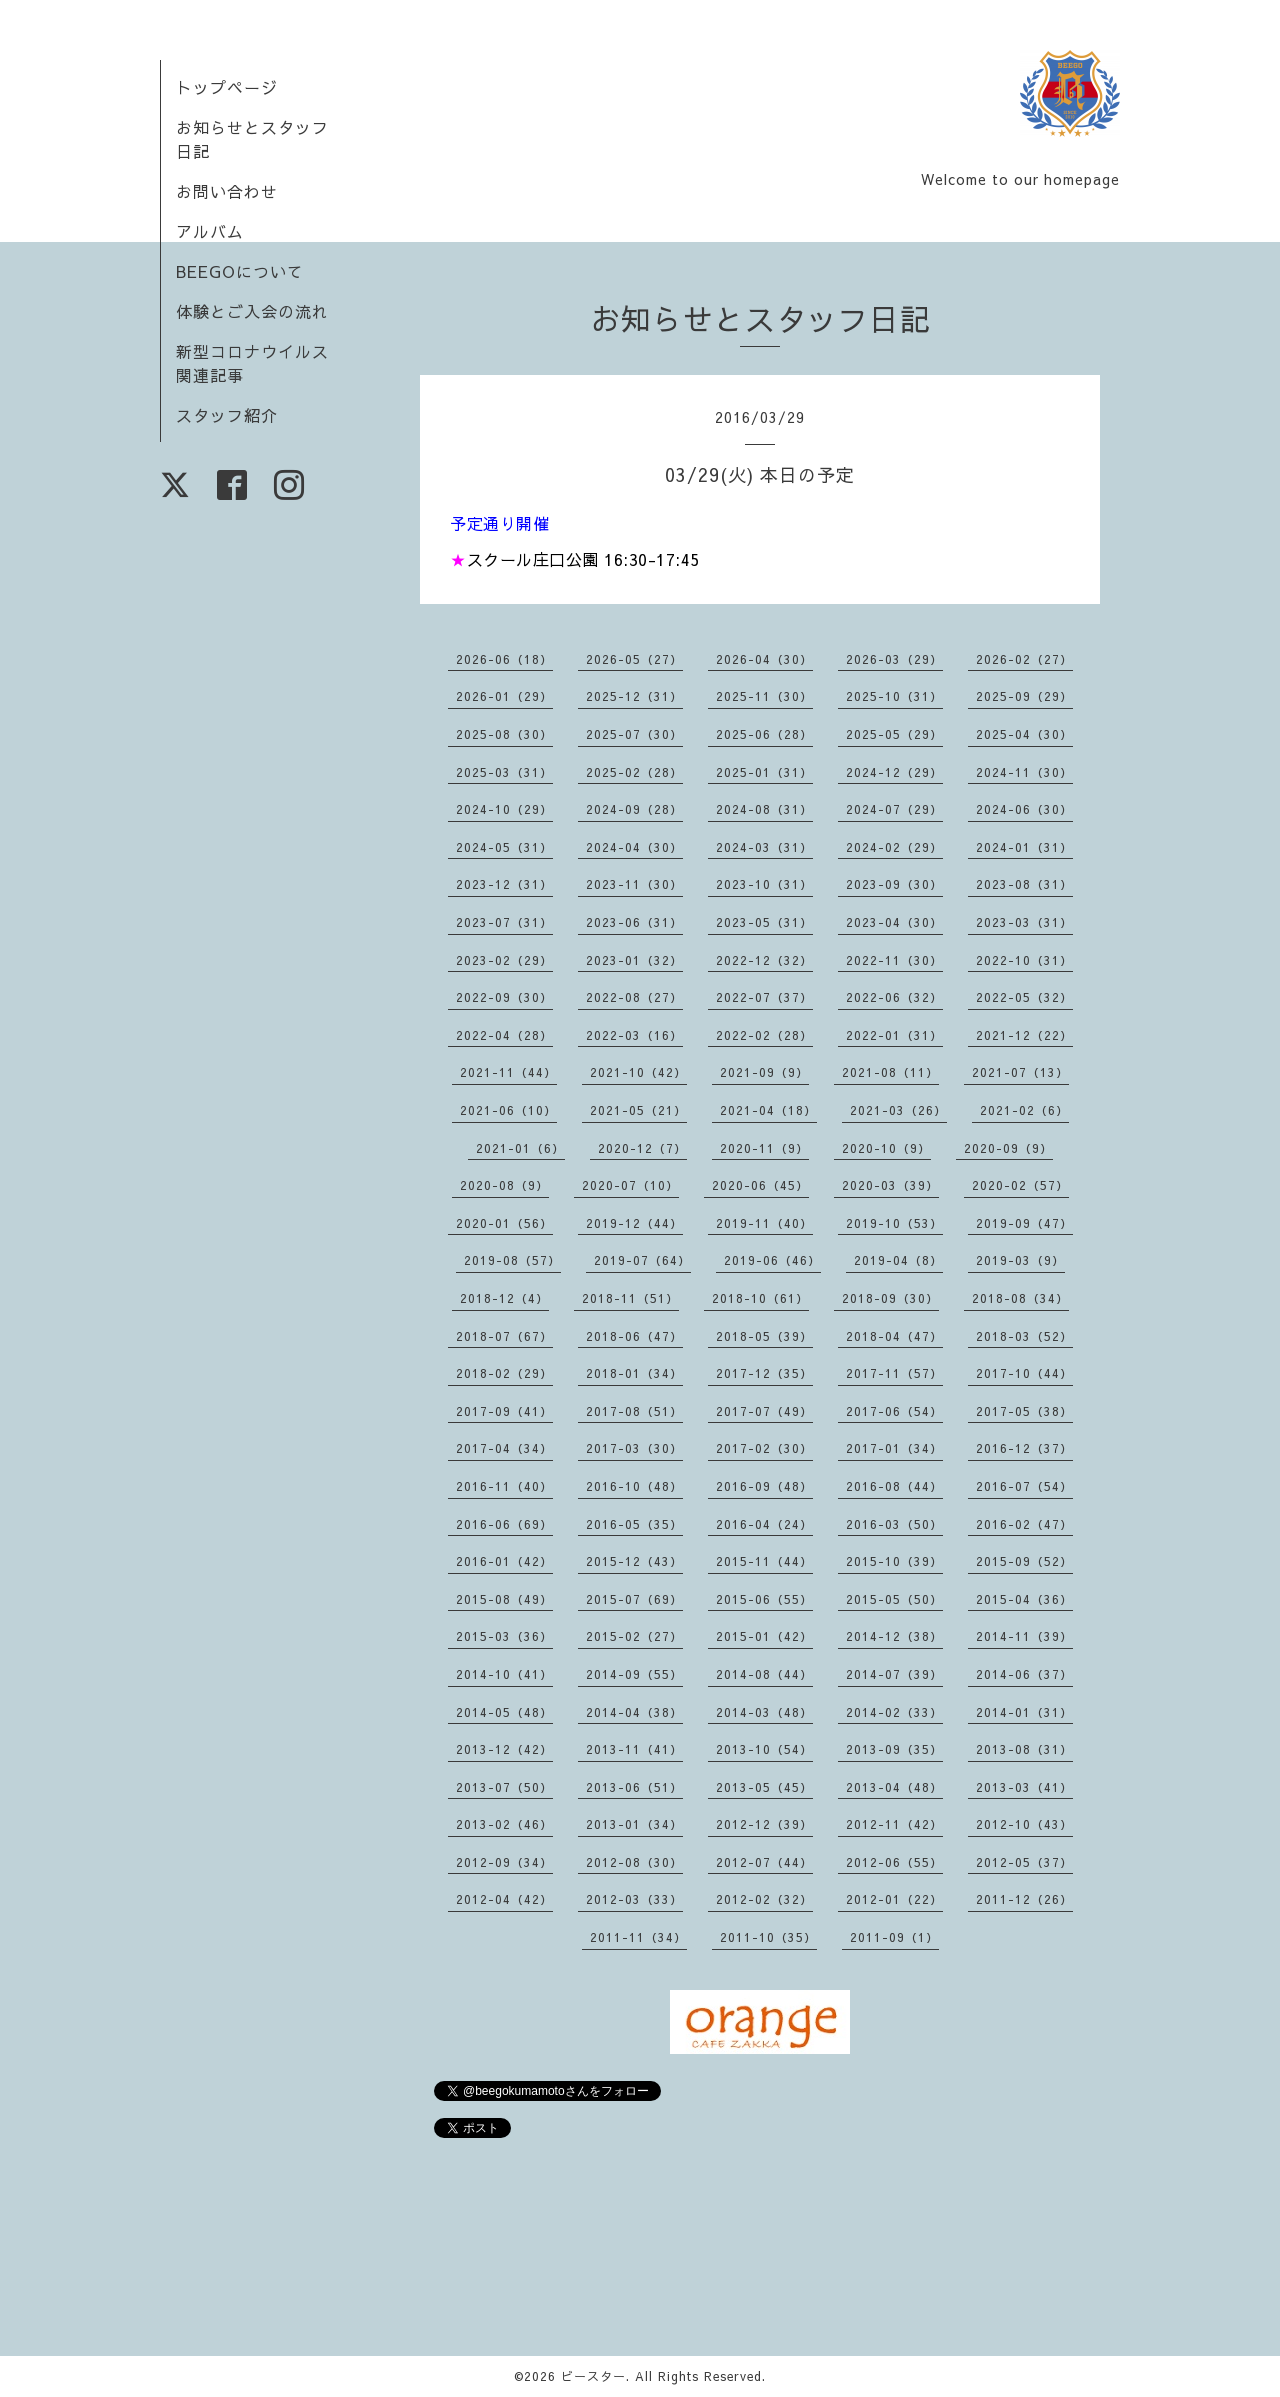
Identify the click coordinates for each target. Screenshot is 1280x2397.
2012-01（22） (894, 1899)
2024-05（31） (504, 847)
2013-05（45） (764, 1787)
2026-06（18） (504, 659)
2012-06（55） (894, 1862)
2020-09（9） (1008, 1148)
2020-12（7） (642, 1148)
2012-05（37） (1024, 1862)
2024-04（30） (634, 847)
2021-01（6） (520, 1148)
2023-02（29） (504, 960)
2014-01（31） (1024, 1712)
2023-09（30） (894, 884)
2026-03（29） (894, 659)
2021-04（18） (768, 1110)
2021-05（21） (638, 1110)
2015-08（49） (504, 1599)
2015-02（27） (634, 1636)
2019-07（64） (642, 1260)
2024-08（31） (764, 809)
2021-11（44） (508, 1072)
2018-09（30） (890, 1298)
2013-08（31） (1024, 1749)
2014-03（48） (764, 1712)
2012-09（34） (504, 1862)
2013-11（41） (634, 1749)
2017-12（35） (764, 1373)
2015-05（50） (894, 1599)
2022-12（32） (764, 960)
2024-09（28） (634, 809)
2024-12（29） (894, 772)
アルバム (210, 231)
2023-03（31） (1024, 922)
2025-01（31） (764, 772)
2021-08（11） (890, 1072)
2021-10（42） (638, 1072)
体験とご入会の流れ (252, 311)
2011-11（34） (638, 1937)
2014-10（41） (504, 1674)
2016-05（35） (634, 1524)
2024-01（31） (1024, 847)
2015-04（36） (1024, 1599)
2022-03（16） (634, 1035)
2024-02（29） (894, 847)
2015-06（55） (764, 1599)
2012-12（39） (764, 1824)
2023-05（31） (764, 922)
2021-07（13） (1020, 1072)
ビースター (593, 2376)
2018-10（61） (760, 1298)
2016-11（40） (504, 1486)
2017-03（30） (634, 1448)
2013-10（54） (764, 1749)
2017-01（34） (894, 1448)
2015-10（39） (894, 1561)
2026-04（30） (764, 659)
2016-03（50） (894, 1524)
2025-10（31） (894, 696)
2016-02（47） (1024, 1524)
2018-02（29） (504, 1373)
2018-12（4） (504, 1298)
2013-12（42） (504, 1749)
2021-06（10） (508, 1110)
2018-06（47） (634, 1336)
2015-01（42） (764, 1636)
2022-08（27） (634, 997)
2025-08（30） (504, 734)
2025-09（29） (1024, 696)
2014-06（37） (1024, 1674)
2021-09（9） (764, 1072)
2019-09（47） (1024, 1223)
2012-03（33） (634, 1899)
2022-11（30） (894, 960)
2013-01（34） (634, 1824)
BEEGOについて (240, 271)
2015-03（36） (504, 1636)
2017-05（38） (1024, 1411)
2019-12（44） (634, 1223)
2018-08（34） (1020, 1298)
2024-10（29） (504, 809)
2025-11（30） (764, 696)
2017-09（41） (504, 1411)
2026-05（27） (634, 659)
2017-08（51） (634, 1411)
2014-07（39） (894, 1674)
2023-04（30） (894, 922)
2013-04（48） (894, 1787)
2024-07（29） (894, 809)
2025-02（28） (634, 772)
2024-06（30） (1024, 809)
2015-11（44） (764, 1561)
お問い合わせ (227, 191)
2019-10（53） (894, 1223)
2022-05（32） (1024, 997)
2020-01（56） (504, 1223)
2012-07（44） (764, 1862)
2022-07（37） (764, 997)
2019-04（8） (898, 1260)
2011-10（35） (768, 1937)
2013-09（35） (894, 1749)
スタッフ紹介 (227, 415)
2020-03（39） (890, 1185)
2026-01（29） (504, 696)
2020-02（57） (1020, 1185)
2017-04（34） (504, 1448)
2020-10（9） (886, 1148)
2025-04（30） (1024, 734)
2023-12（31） (504, 884)
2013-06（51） (634, 1787)
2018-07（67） (504, 1336)
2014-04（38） (634, 1712)
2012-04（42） (504, 1899)
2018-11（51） (630, 1298)
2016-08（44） (894, 1486)
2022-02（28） (764, 1035)
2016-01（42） (504, 1561)
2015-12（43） (634, 1561)
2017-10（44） (1024, 1373)
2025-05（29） (894, 734)
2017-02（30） (764, 1448)
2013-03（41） (1024, 1787)
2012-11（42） (894, 1824)
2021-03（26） (898, 1110)
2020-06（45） (760, 1185)
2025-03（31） (504, 772)
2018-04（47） (894, 1336)
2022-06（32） (894, 997)
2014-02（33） (894, 1712)
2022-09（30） (504, 997)
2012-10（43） (1024, 1824)
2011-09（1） (894, 1937)
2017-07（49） (764, 1411)
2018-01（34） (634, 1373)
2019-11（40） (764, 1223)
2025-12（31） (634, 696)
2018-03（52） (1024, 1336)
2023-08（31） (1024, 884)
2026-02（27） (1024, 659)
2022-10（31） (1024, 960)
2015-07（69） (634, 1599)
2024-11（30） (1024, 772)
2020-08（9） (504, 1185)
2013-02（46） (504, 1824)
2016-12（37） (1024, 1448)
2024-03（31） (764, 847)
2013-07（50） (504, 1787)
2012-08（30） (634, 1862)
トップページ (227, 87)
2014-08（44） (764, 1674)
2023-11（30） (634, 884)
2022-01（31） (894, 1035)
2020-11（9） (764, 1148)
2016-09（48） (764, 1486)
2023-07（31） (504, 922)
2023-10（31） (764, 884)
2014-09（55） (634, 1674)
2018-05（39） (764, 1336)
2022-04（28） (504, 1035)
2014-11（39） (1024, 1636)
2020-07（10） (630, 1185)
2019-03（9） (1020, 1260)
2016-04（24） (764, 1524)
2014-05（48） (504, 1712)
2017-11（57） (894, 1373)
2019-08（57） (512, 1260)
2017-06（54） (894, 1411)
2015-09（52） (1024, 1561)
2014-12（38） (894, 1636)
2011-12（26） (1024, 1899)
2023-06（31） (634, 922)
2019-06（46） (772, 1260)
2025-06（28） (764, 734)
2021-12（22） (1024, 1035)
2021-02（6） (1024, 1110)
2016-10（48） (634, 1486)
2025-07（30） (634, 734)
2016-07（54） (1024, 1486)
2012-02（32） (764, 1899)
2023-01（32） (634, 960)
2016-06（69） (504, 1524)
